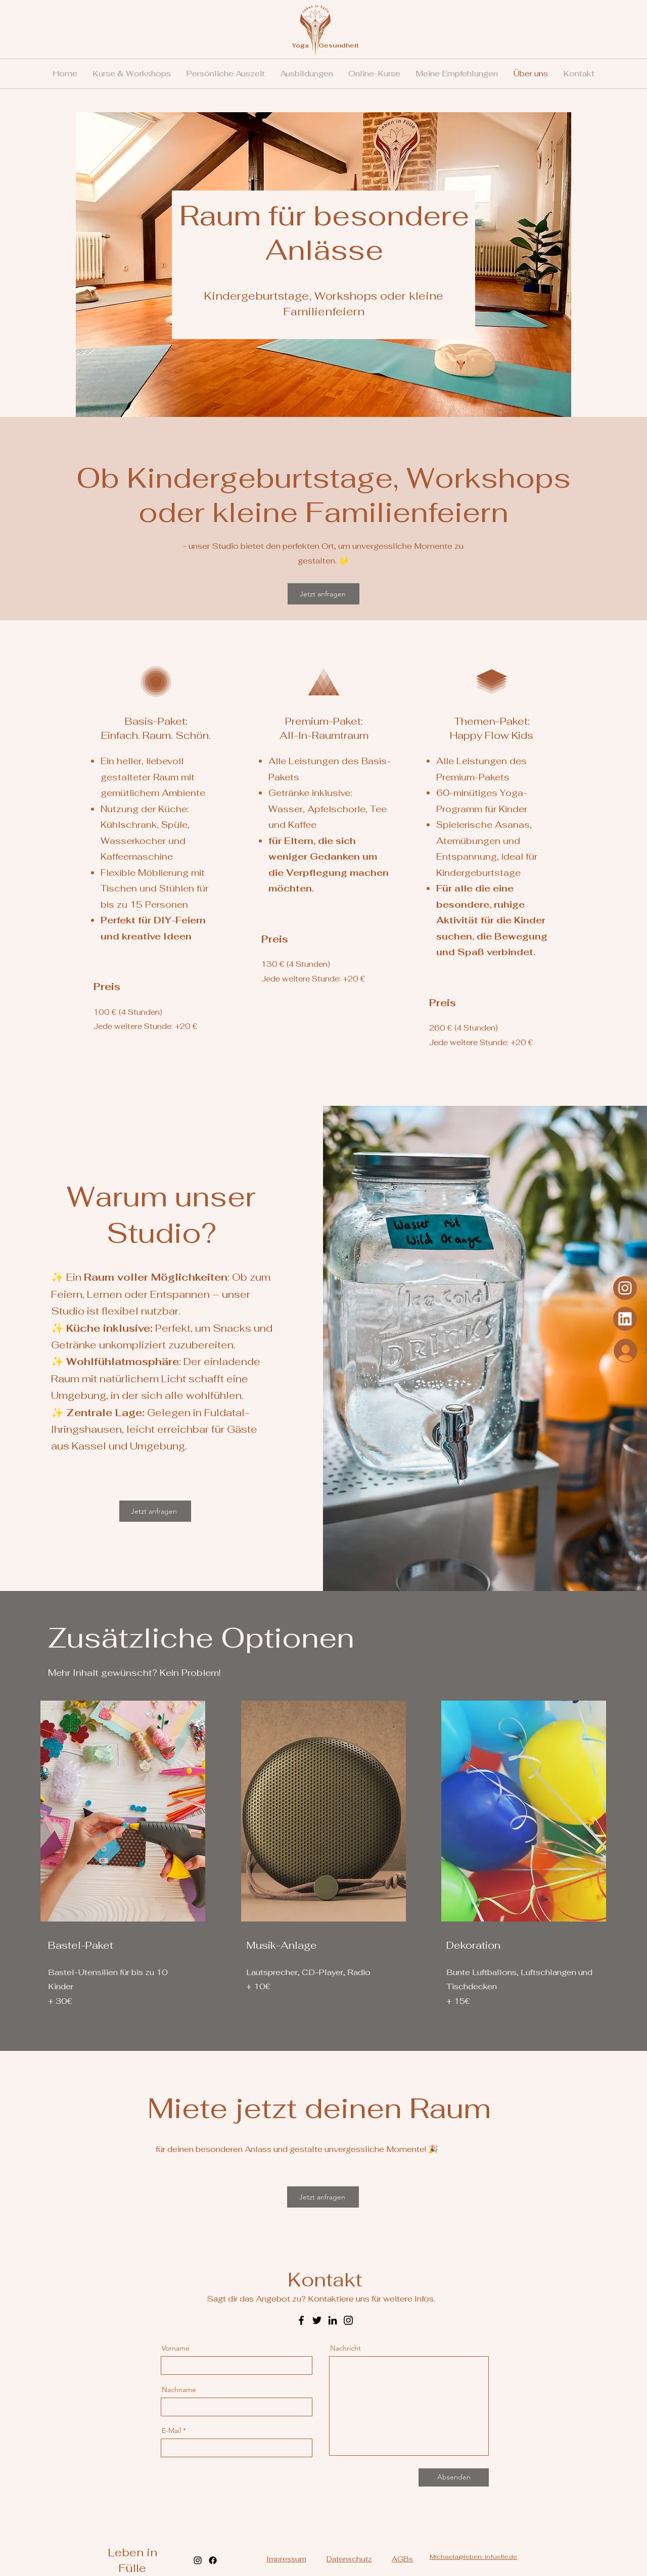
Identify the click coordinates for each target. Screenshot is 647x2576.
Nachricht (345, 2348)
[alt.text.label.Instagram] (198, 2560)
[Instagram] (625, 1319)
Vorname (176, 2348)
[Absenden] (454, 2477)
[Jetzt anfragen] (323, 593)
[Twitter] (317, 2320)
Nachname (179, 2389)
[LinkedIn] (333, 2320)
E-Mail (171, 2430)
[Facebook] (301, 2320)
